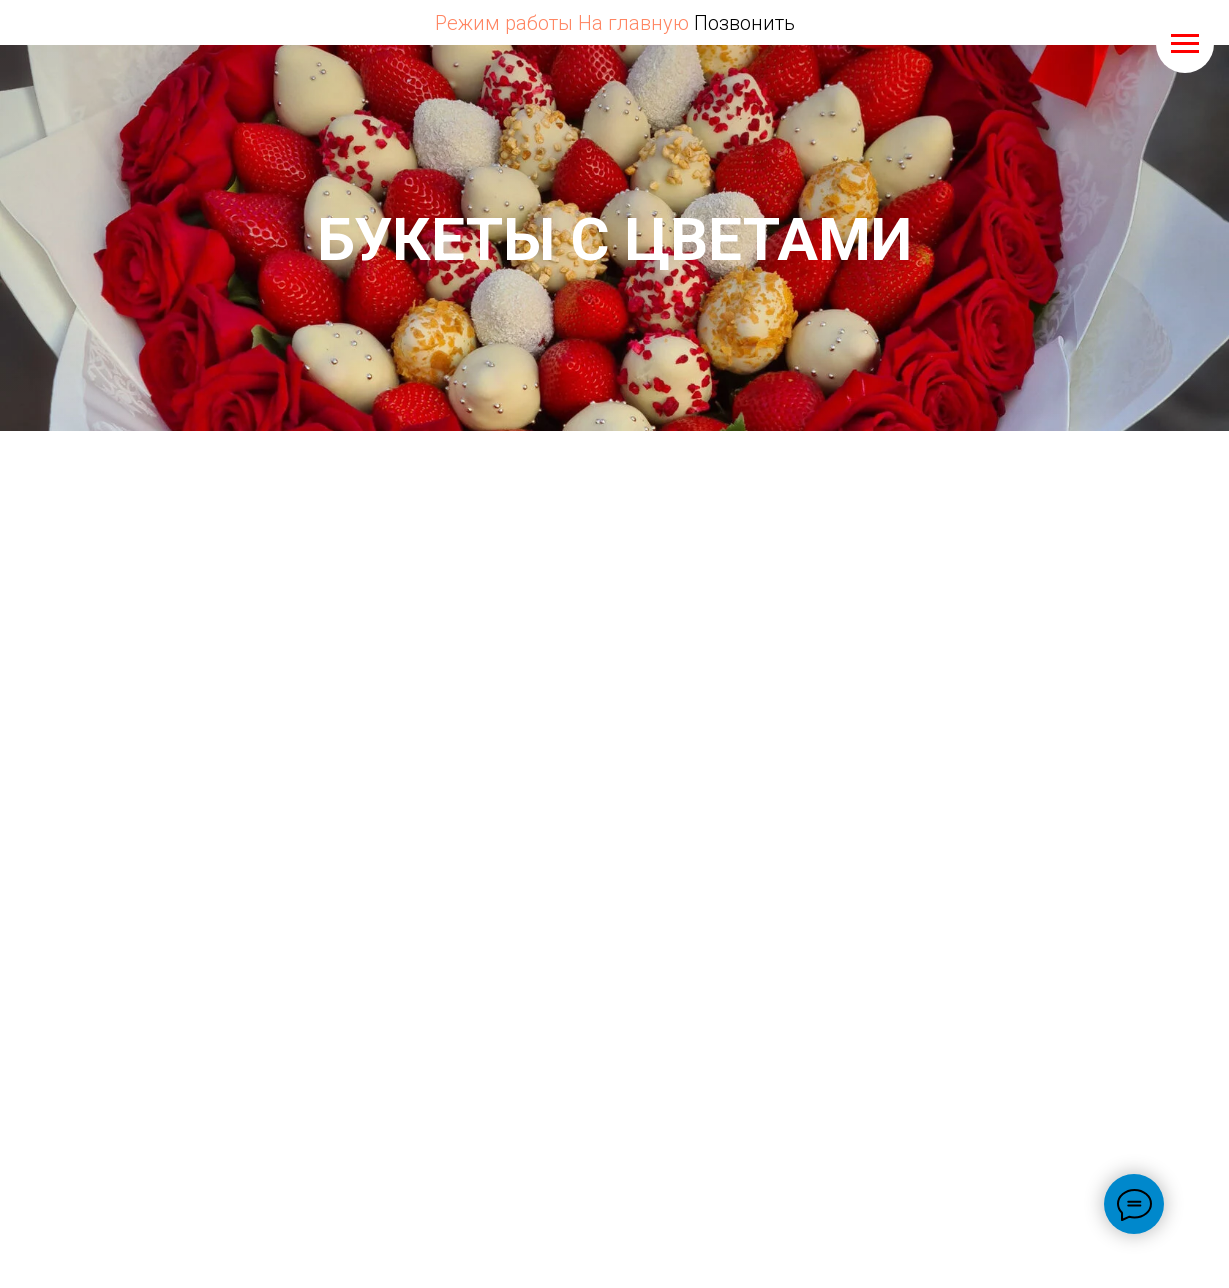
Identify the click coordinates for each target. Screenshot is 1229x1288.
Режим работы (504, 23)
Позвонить (744, 23)
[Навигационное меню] (1185, 44)
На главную (633, 23)
